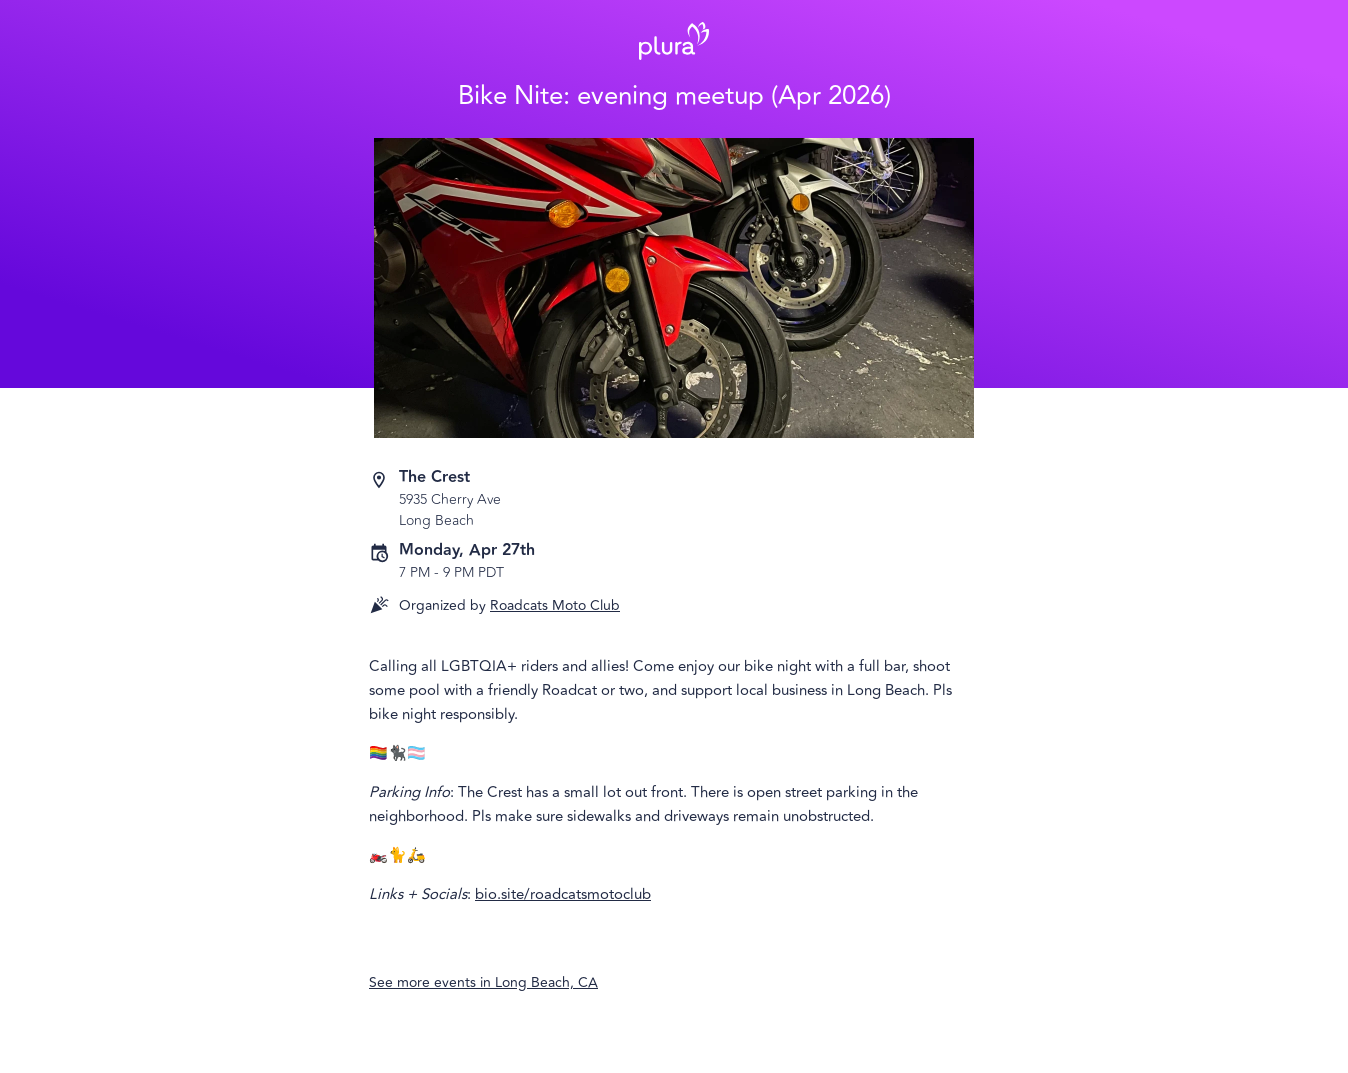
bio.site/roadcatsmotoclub (563, 894)
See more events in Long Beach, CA (483, 982)
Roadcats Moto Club (555, 605)
